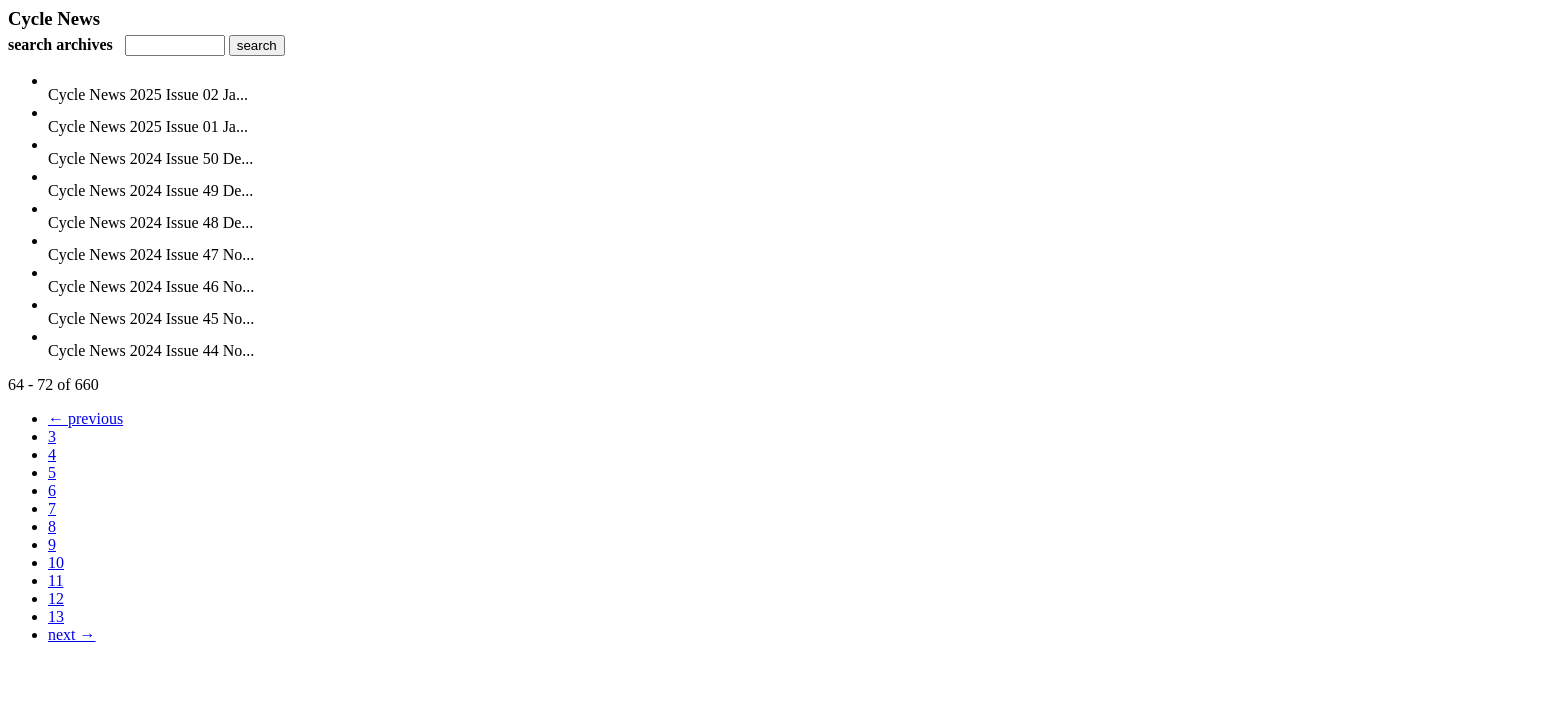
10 (56, 562)
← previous (85, 418)
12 (56, 598)
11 (55, 580)
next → (72, 634)
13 (56, 616)
